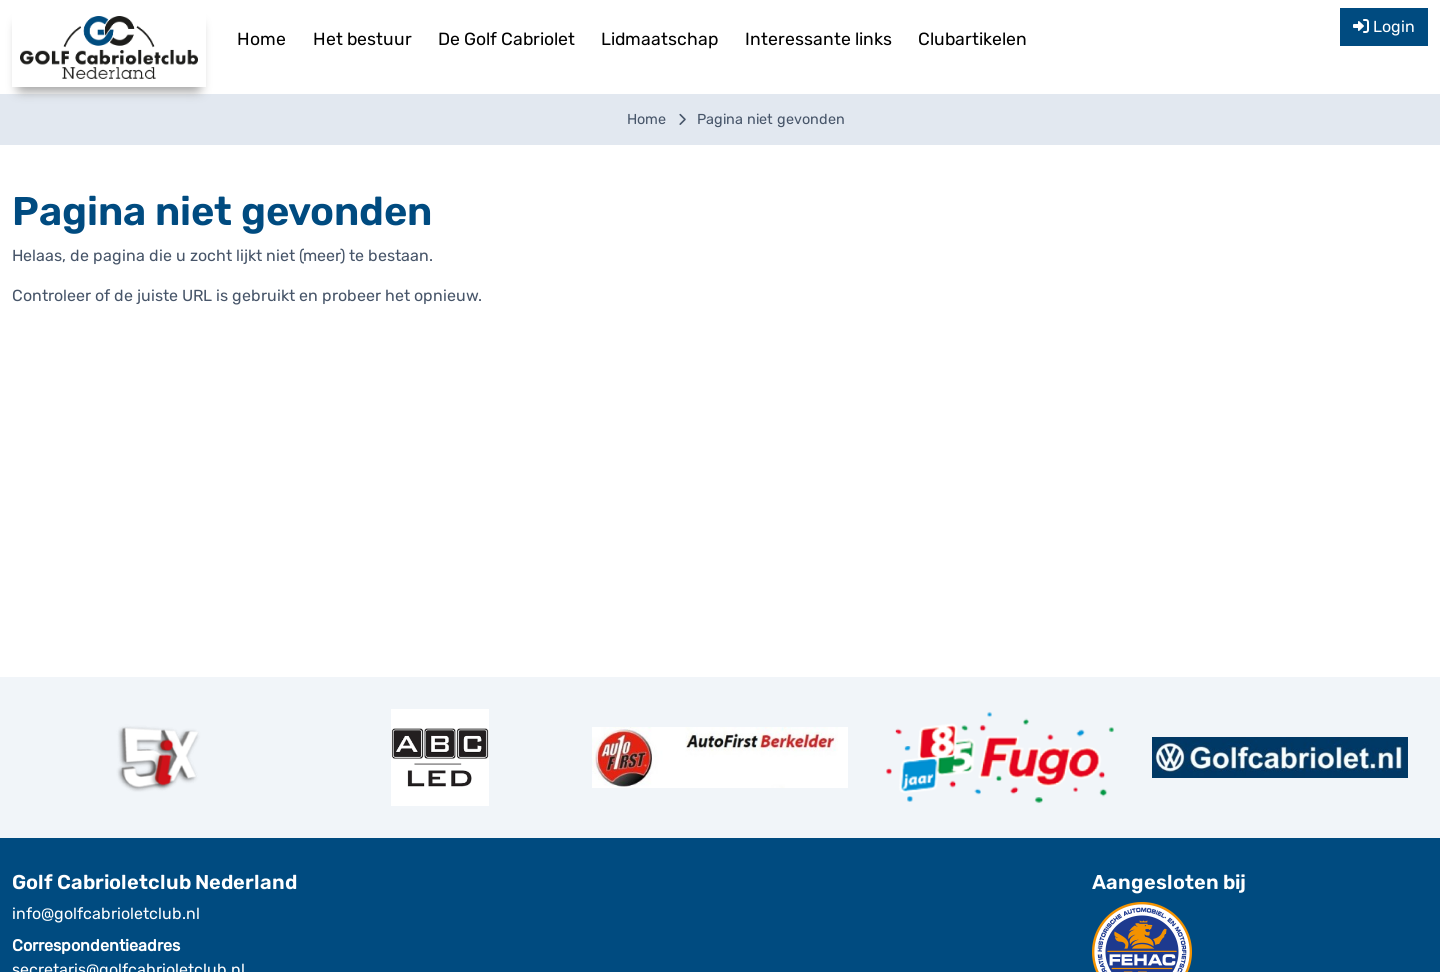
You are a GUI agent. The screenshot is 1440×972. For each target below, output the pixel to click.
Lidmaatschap (659, 39)
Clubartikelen (972, 39)
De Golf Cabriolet (506, 39)
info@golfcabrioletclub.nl (106, 913)
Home (261, 39)
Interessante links (818, 39)
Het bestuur (362, 39)
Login (1384, 26)
